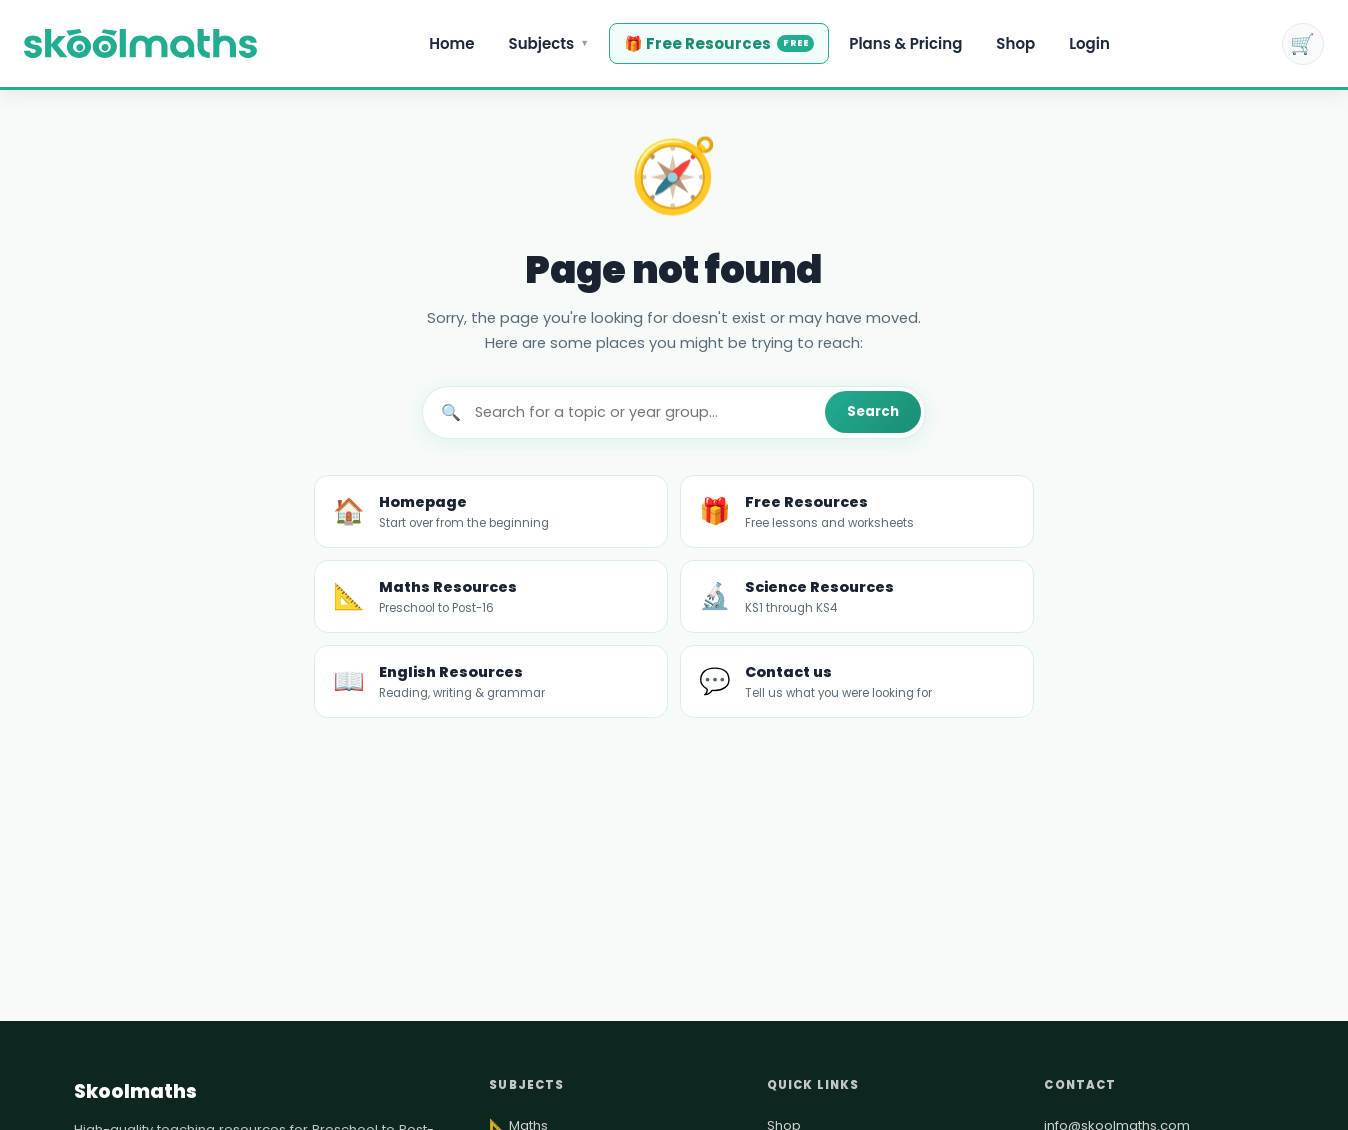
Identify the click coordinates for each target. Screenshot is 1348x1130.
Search (873, 411)
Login (1089, 43)
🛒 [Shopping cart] (1302, 44)
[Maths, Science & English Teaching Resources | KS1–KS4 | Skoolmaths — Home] (140, 44)
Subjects (549, 43)
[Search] (643, 412)
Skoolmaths (135, 1091)
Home (451, 43)
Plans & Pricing (905, 43)
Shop (1015, 43)
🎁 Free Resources (719, 43)
